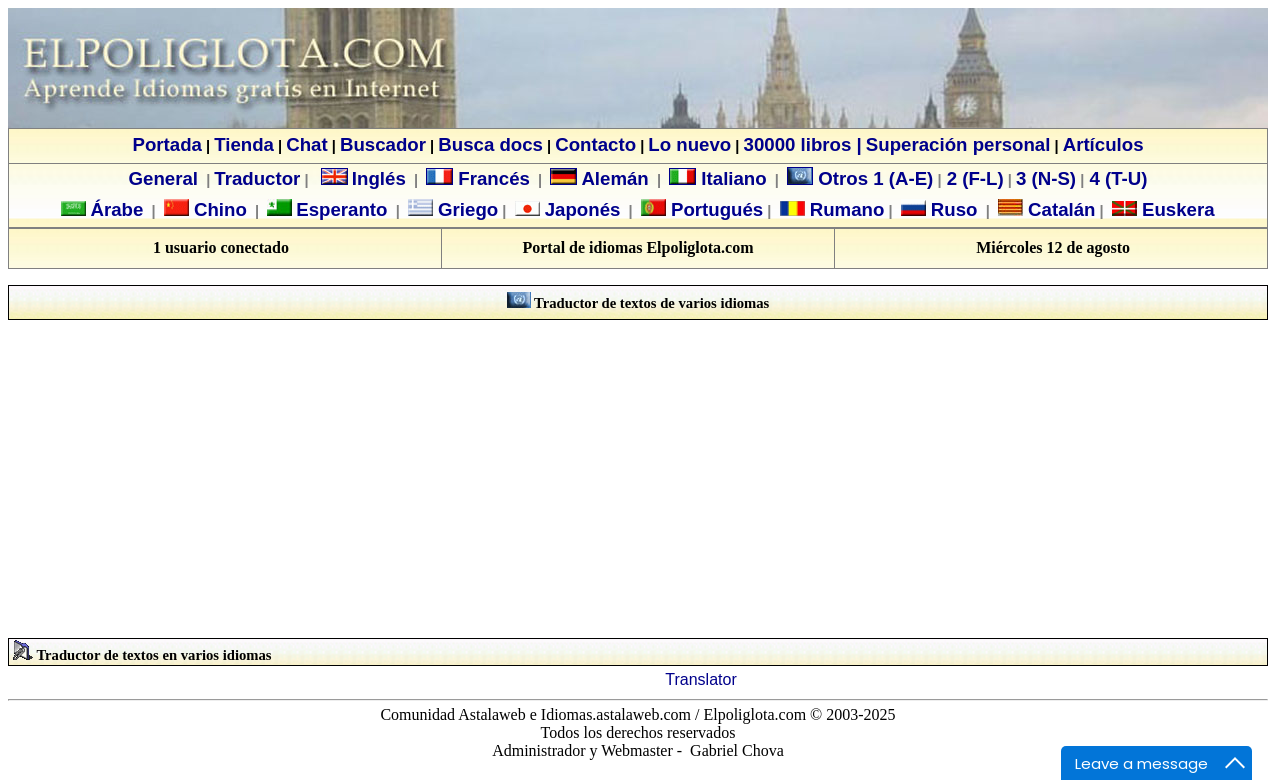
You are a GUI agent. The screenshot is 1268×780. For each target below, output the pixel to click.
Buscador (383, 144)
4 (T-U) (1115, 178)
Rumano (845, 209)
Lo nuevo (689, 144)
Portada (166, 144)
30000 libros (798, 144)
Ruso (952, 209)
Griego (465, 209)
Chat (306, 144)
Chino (218, 209)
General (163, 178)
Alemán (614, 178)
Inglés (379, 178)
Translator (700, 679)
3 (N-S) (1046, 178)
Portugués (714, 209)
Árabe (116, 209)
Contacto (595, 144)
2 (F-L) (973, 178)
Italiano (718, 178)
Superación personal (958, 144)
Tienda (244, 144)
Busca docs (490, 144)
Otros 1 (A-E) (860, 178)
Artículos (1103, 144)
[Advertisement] (638, 479)
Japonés (580, 209)
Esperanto (341, 209)
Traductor (257, 178)
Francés (478, 178)
